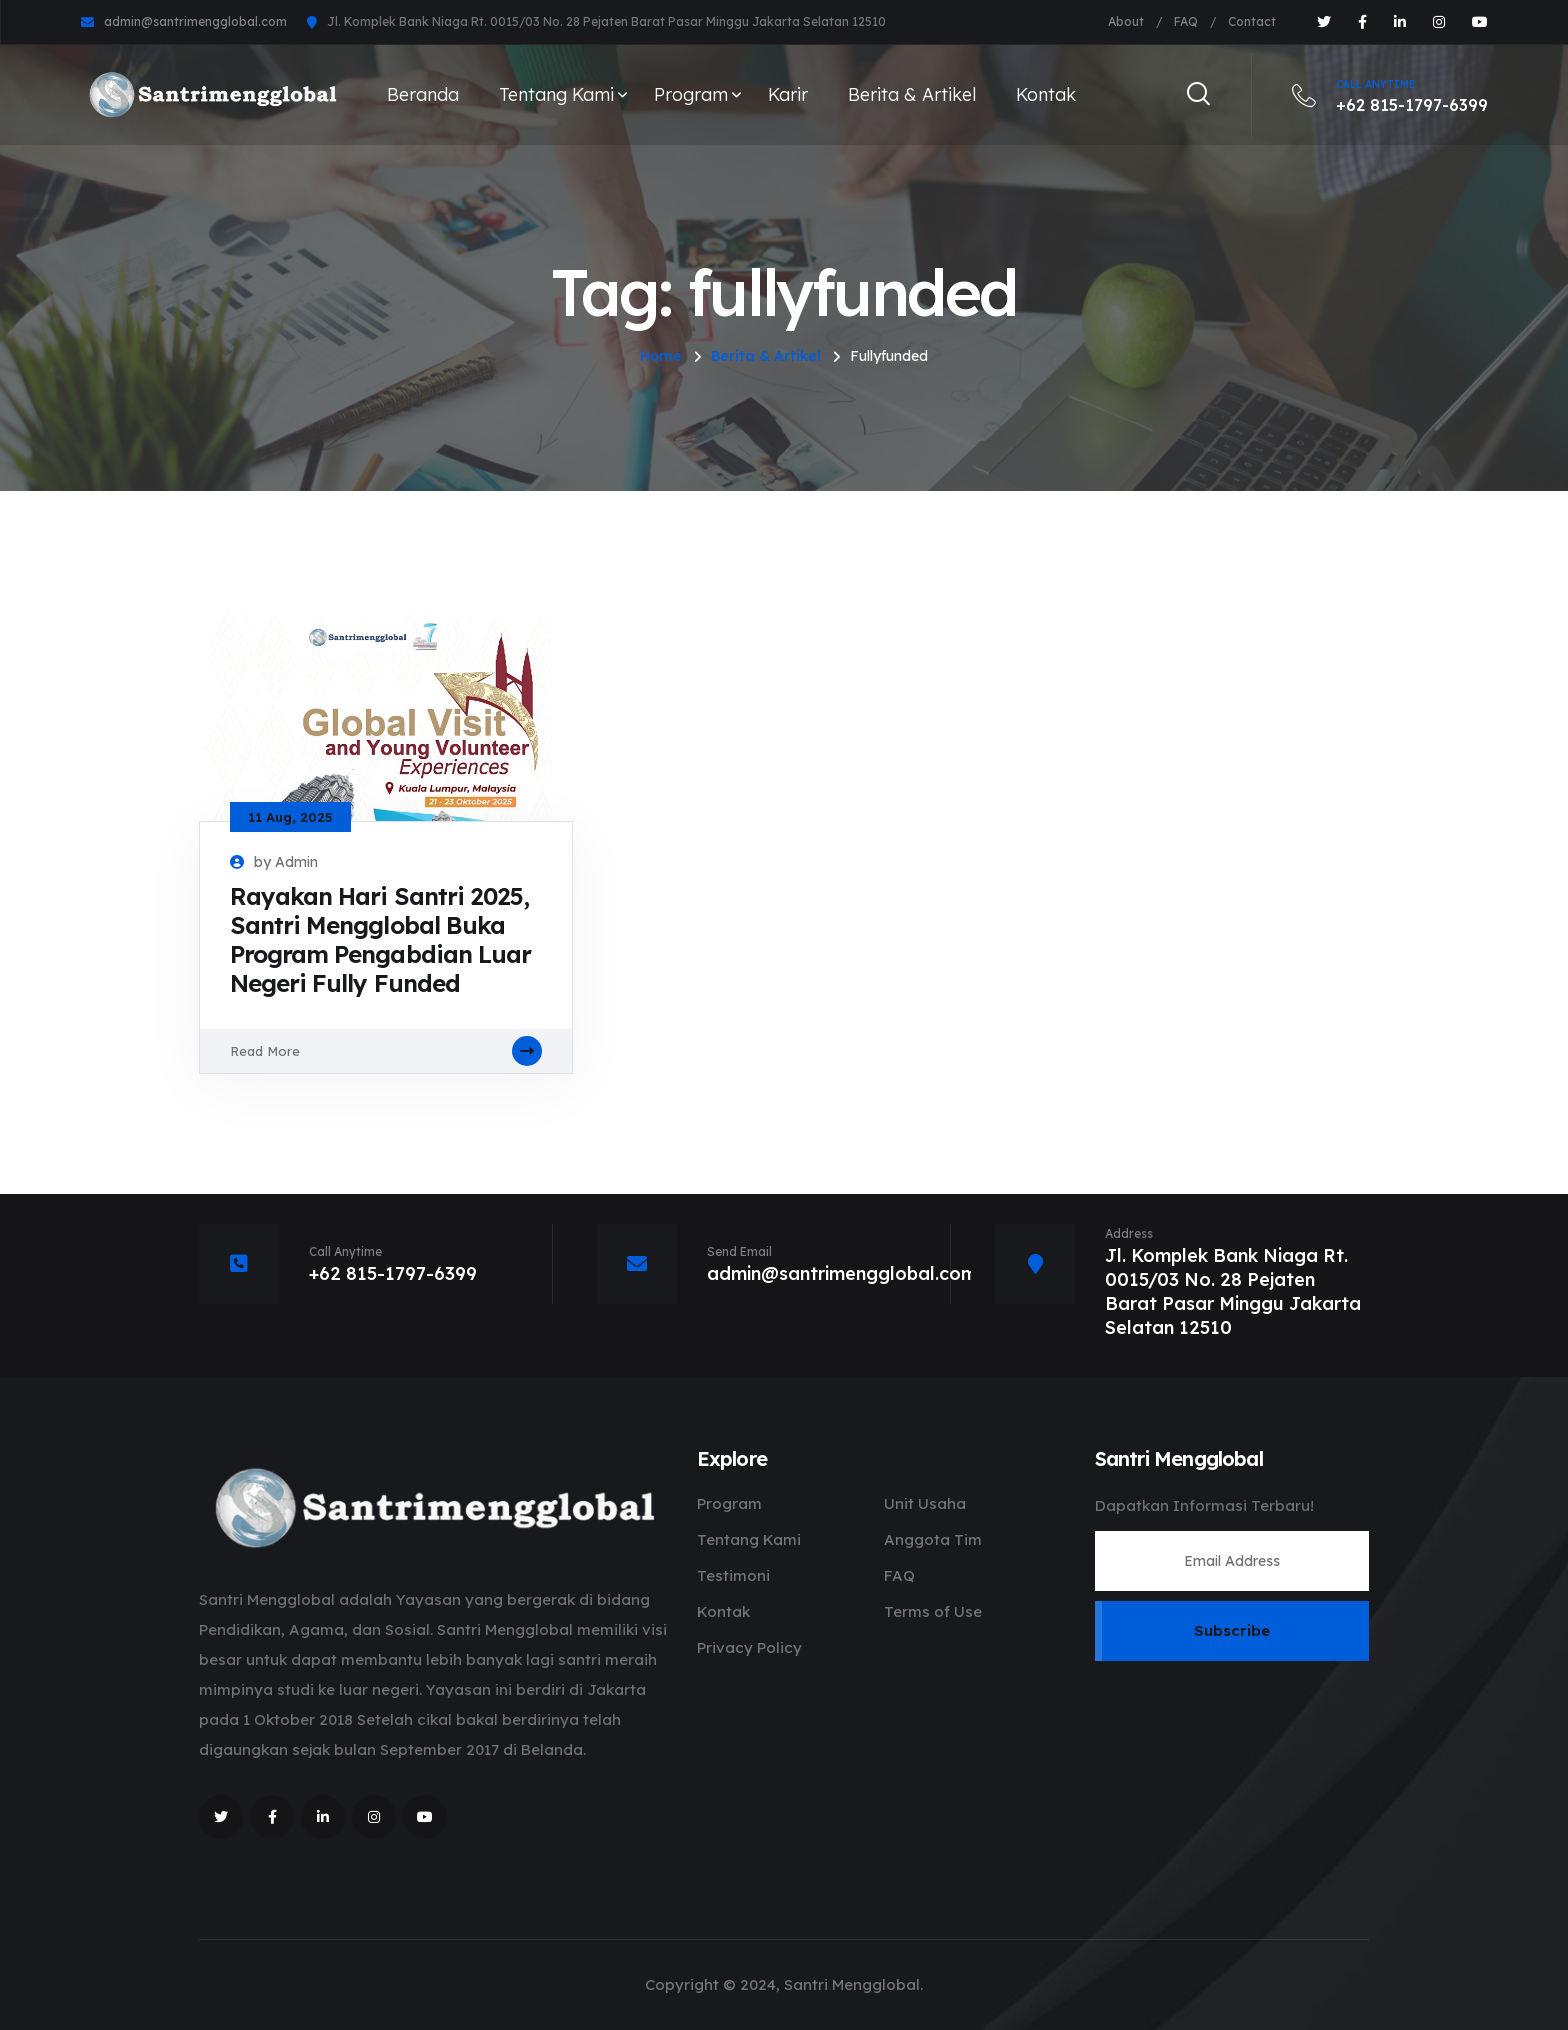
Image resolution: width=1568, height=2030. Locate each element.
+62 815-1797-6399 (1390, 95)
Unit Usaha (925, 1503)
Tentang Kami (556, 94)
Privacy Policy (749, 1647)
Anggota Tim (933, 1539)
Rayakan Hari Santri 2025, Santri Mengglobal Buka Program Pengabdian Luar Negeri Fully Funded (380, 940)
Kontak (1046, 94)
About (1126, 21)
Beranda (423, 94)
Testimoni (733, 1575)
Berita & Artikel (912, 94)
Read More (386, 1051)
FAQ (1186, 21)
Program (691, 94)
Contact (1252, 21)
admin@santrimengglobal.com (195, 21)
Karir (788, 94)
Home (661, 356)
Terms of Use (933, 1611)
